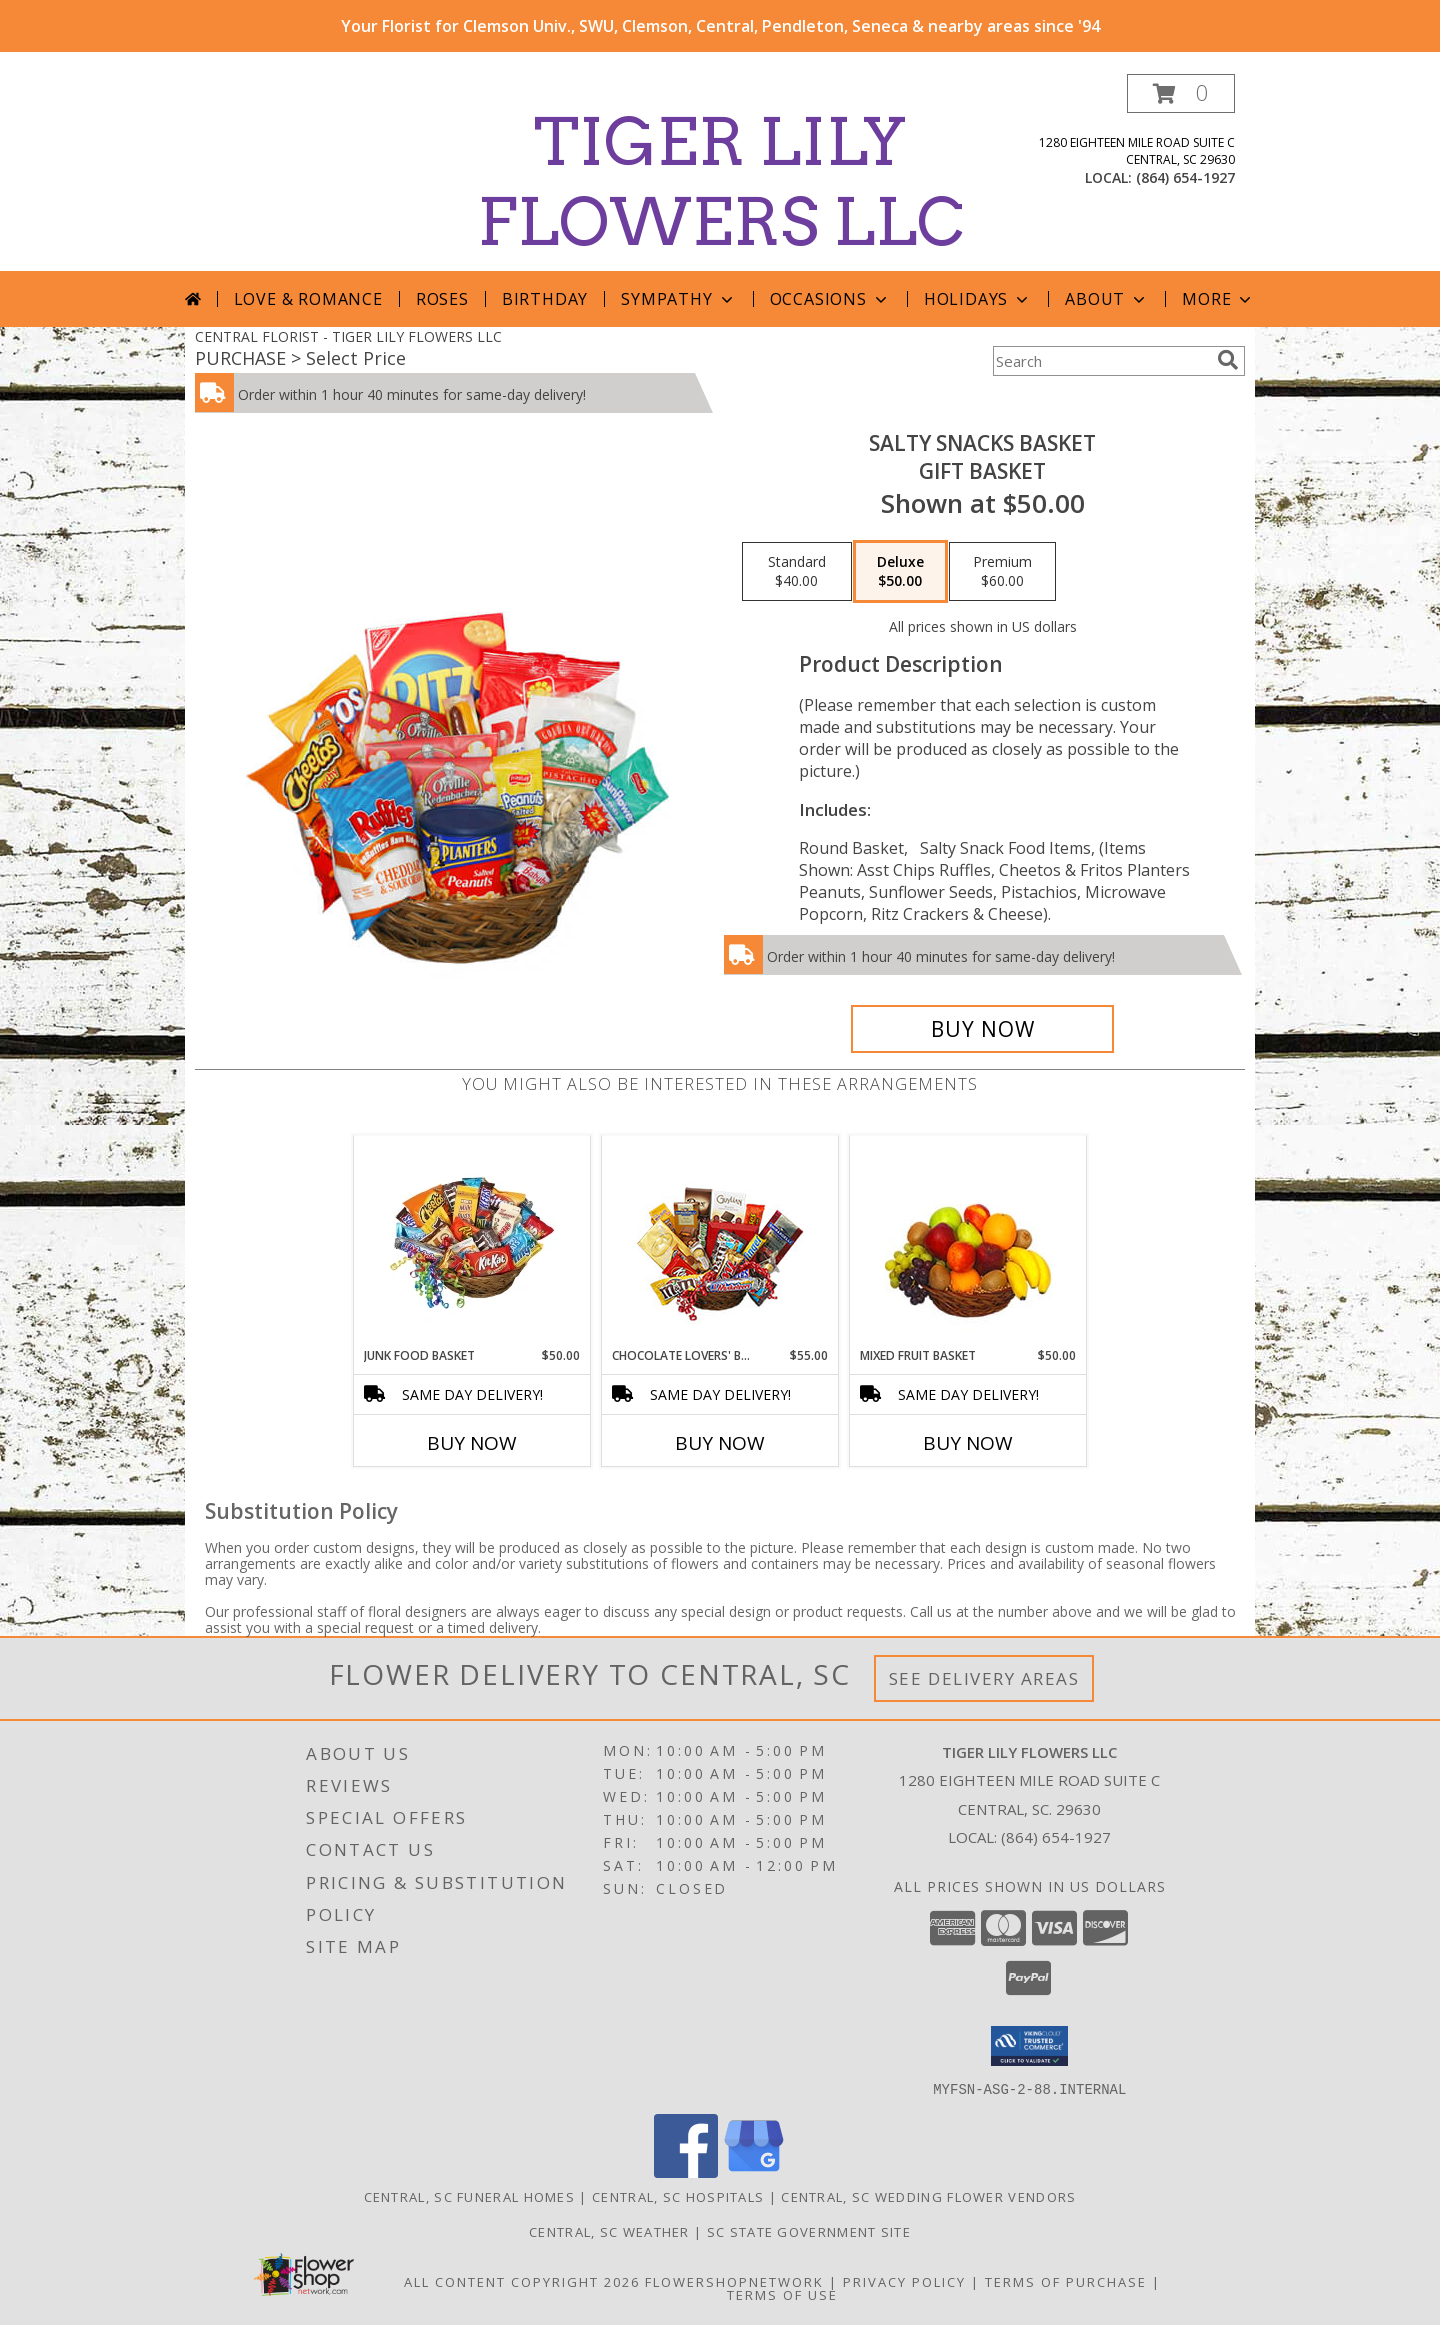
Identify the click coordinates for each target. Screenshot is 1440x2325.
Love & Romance (308, 299)
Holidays (978, 299)
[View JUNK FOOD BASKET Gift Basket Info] (472, 1241)
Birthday (545, 299)
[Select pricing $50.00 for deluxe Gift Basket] (900, 572)
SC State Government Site (809, 2231)
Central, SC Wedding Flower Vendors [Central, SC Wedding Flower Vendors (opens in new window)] (928, 2196)
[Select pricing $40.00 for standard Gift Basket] (797, 572)
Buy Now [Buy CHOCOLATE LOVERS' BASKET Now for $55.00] (720, 1443)
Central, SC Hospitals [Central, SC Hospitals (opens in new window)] (678, 2196)
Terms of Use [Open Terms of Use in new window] (782, 2294)
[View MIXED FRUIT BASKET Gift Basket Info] (968, 1241)
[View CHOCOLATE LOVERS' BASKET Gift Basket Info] (720, 1241)
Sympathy (678, 299)
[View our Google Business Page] (754, 2171)
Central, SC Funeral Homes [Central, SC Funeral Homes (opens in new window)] (470, 2196)
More (1218, 299)
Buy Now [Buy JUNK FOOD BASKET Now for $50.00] (472, 1443)
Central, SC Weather (609, 2231)
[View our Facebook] (686, 2171)
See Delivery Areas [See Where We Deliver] (984, 1678)
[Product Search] (1101, 361)
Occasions (830, 299)
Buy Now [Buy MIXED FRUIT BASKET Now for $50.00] (968, 1443)
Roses (442, 299)
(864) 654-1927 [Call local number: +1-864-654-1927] (1185, 177)
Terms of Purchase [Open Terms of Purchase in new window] (1066, 2281)
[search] (1228, 360)
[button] (1181, 93)
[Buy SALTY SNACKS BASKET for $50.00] (982, 1029)
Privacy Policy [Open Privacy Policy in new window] (904, 2281)
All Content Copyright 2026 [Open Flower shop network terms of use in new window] (522, 2281)
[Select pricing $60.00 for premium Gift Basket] (1002, 572)
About (1107, 299)
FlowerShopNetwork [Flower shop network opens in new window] (734, 2281)
